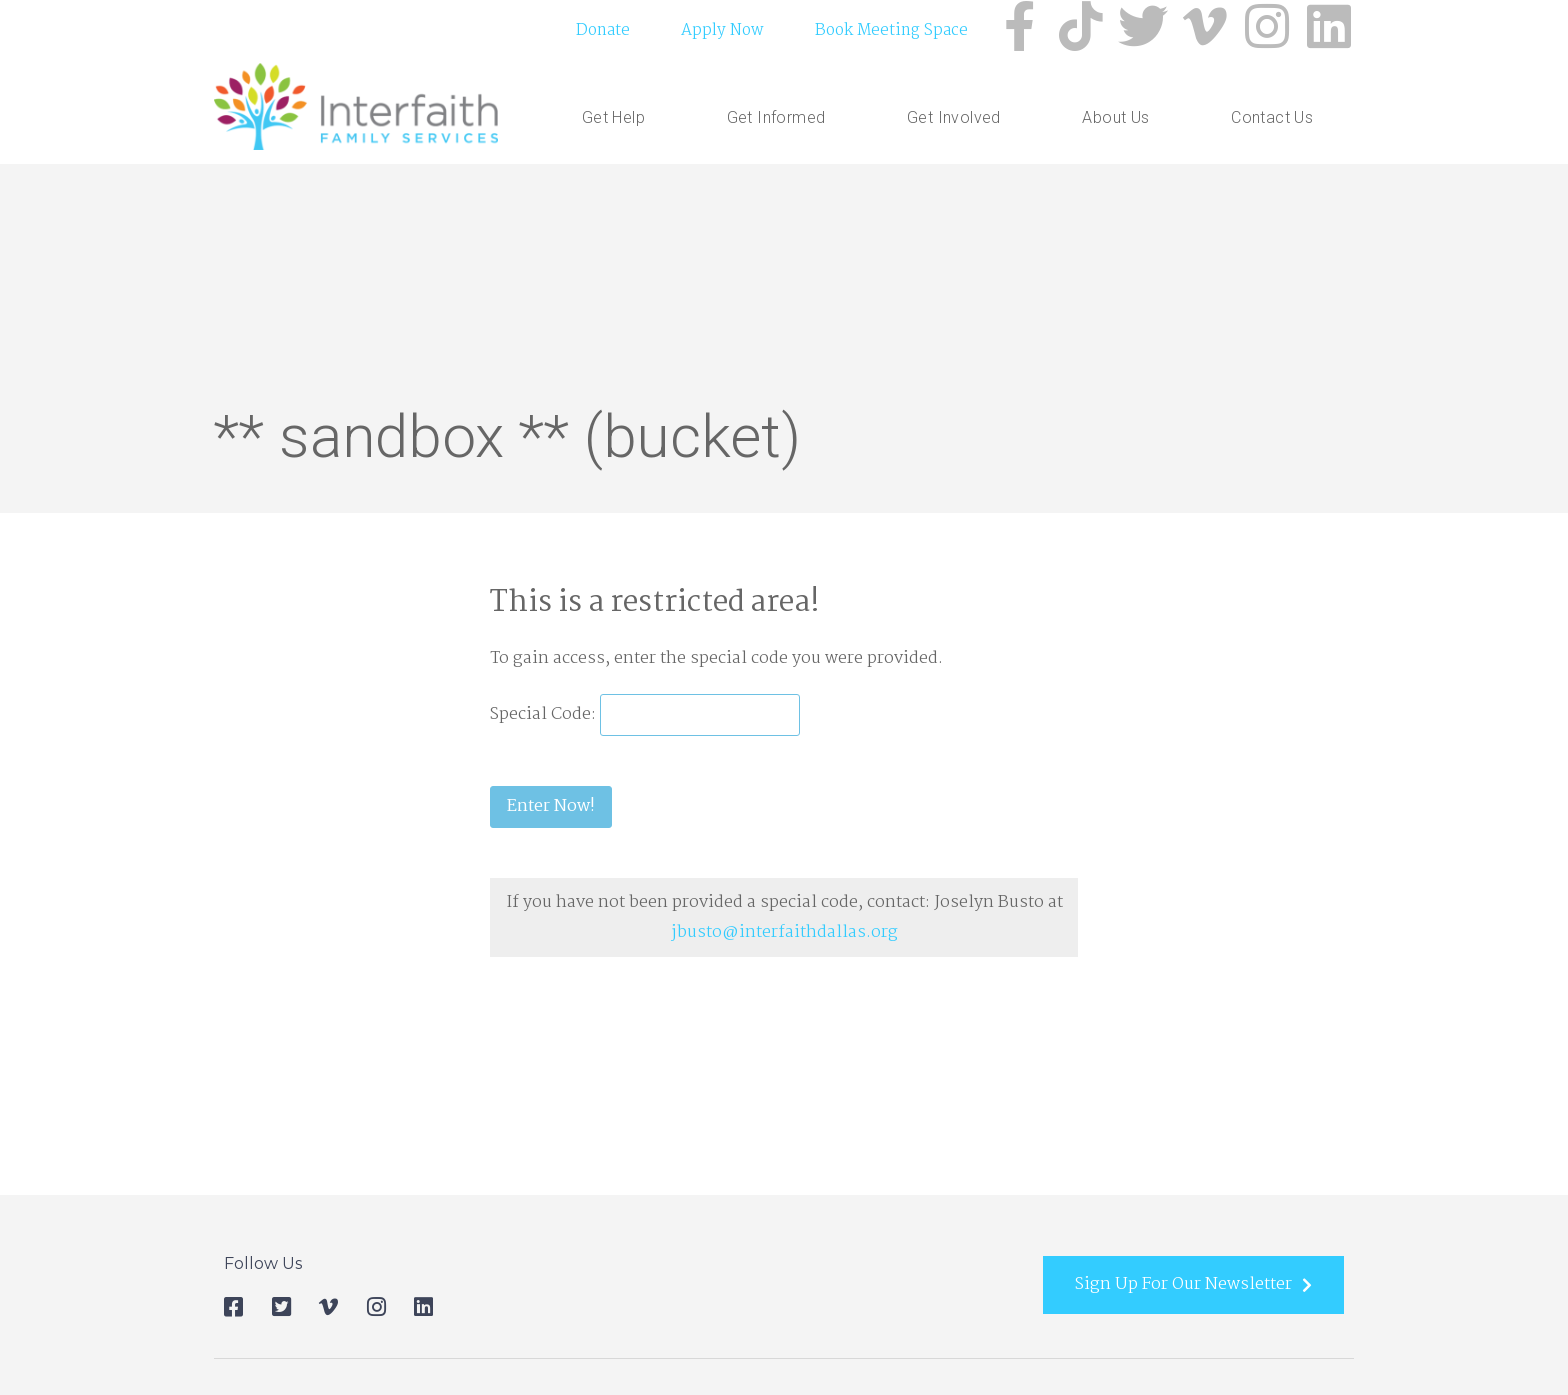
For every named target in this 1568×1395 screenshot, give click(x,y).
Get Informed (776, 120)
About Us (1115, 120)
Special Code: (545, 716)
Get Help (613, 120)
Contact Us (1272, 120)
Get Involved (954, 120)
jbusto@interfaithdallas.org (784, 934)
